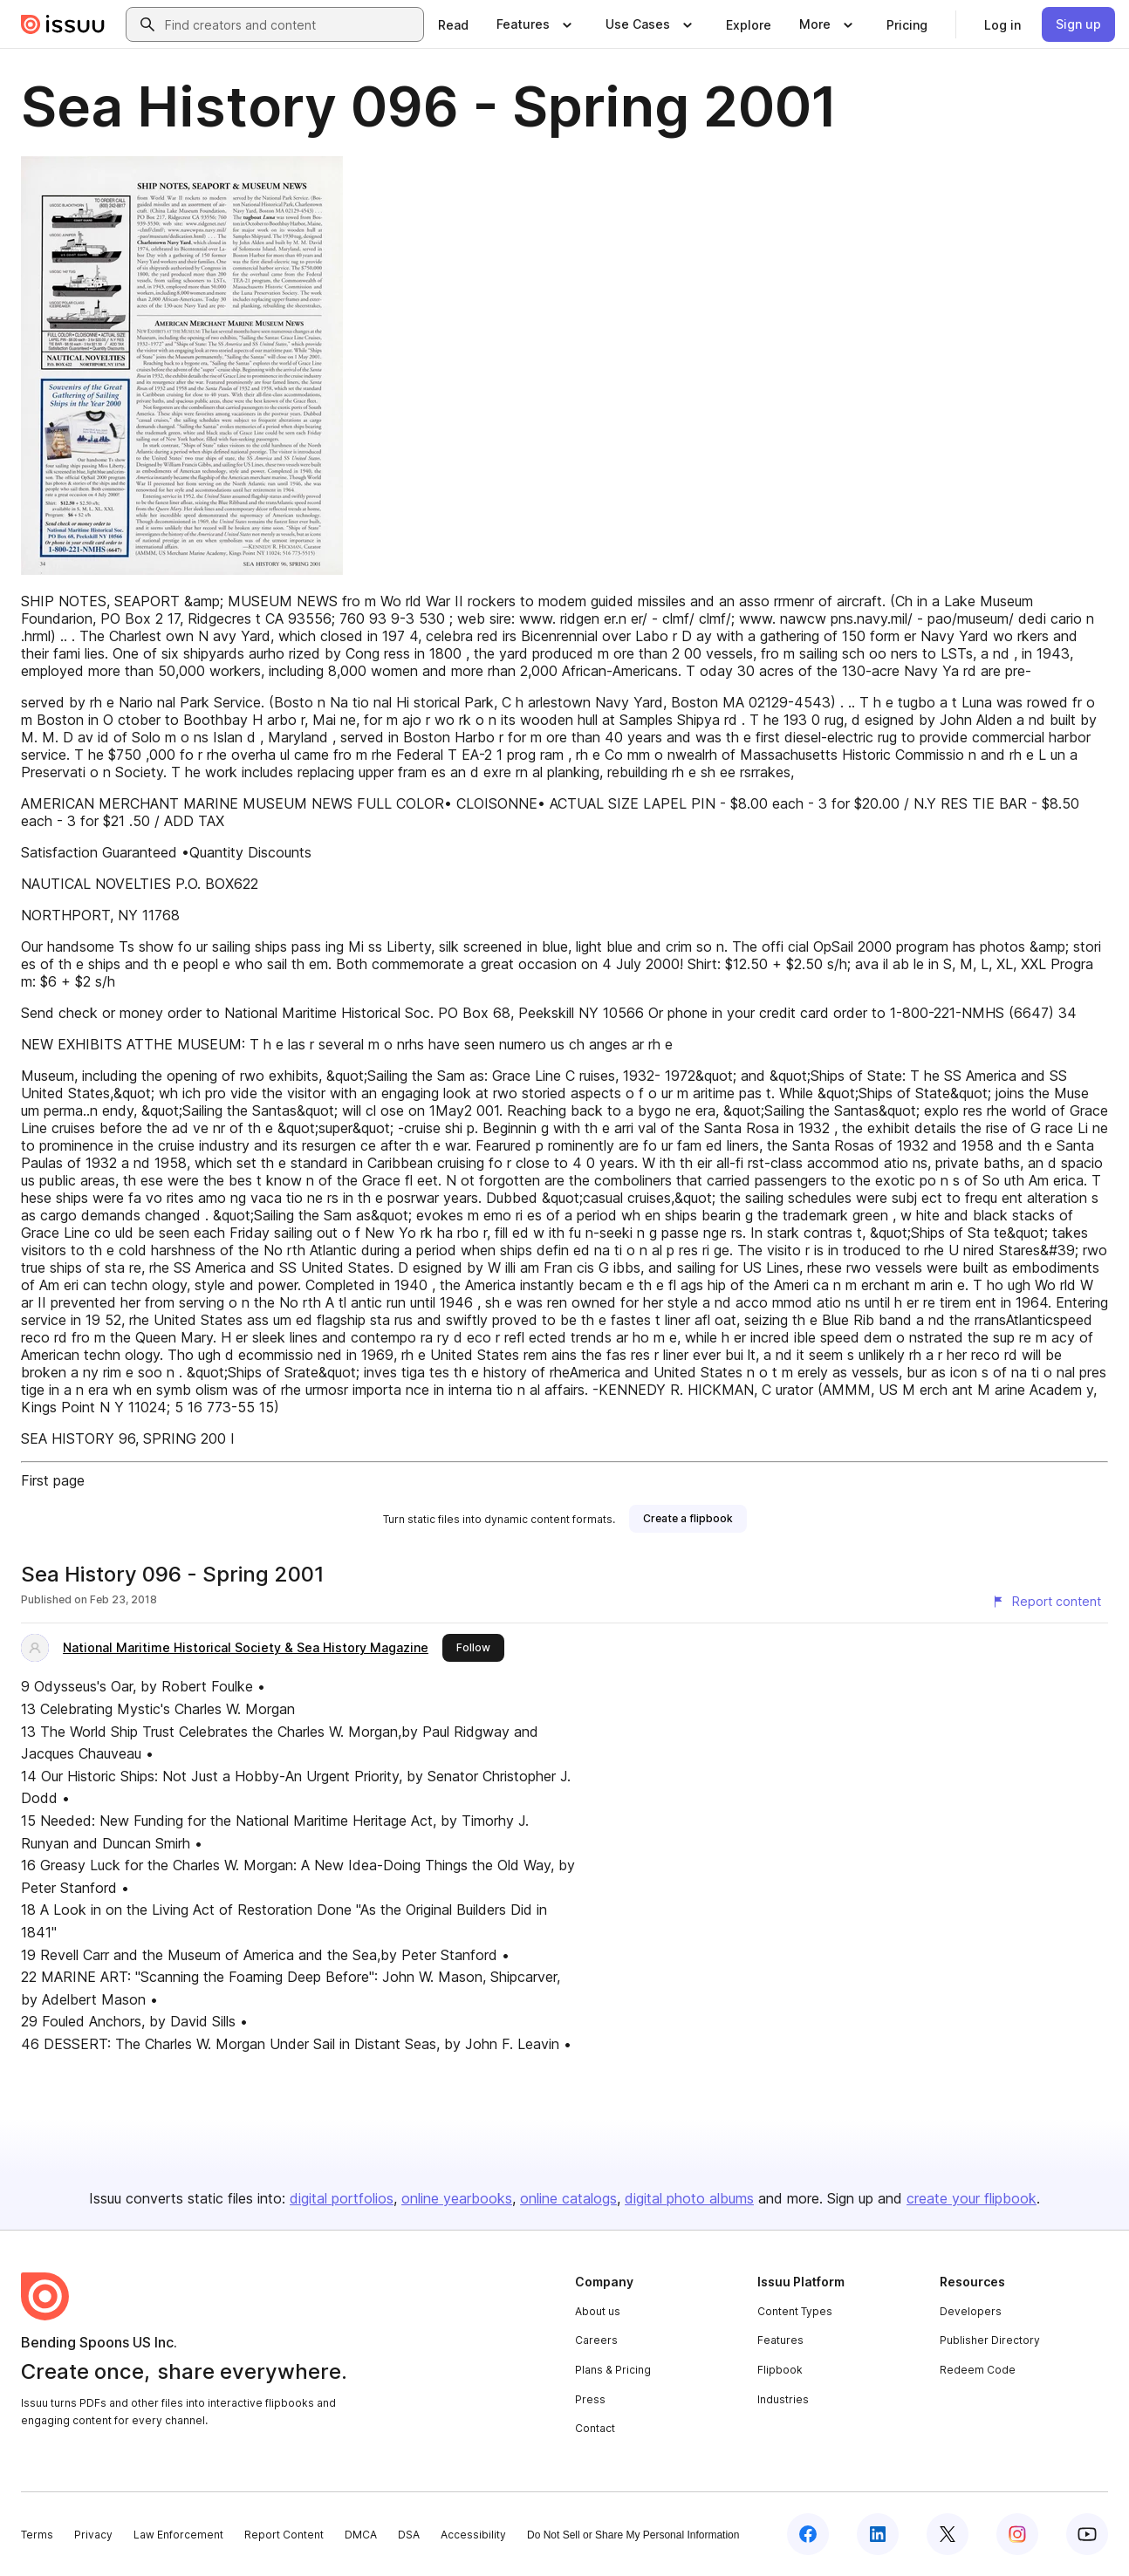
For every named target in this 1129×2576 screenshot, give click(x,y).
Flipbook (780, 2369)
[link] (453, 24)
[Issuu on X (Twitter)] (947, 2534)
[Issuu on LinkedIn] (878, 2534)
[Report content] (1046, 1601)
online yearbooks (456, 2198)
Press (590, 2399)
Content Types (794, 2311)
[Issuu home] (63, 24)
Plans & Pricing (613, 2369)
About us (597, 2311)
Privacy (93, 2534)
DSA (409, 2534)
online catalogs (568, 2198)
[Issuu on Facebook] (808, 2534)
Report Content (284, 2534)
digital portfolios (341, 2198)
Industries (783, 2399)
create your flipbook (972, 2198)
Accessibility (473, 2534)
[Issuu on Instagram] (1017, 2534)
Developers (971, 2311)
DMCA (361, 2534)
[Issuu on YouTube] (1087, 2534)
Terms (37, 2534)
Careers (596, 2340)
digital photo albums (689, 2198)
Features (780, 2340)
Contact (595, 2428)
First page (53, 1480)
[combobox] (290, 24)
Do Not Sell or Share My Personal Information (633, 2535)
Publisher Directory (990, 2340)
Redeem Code (978, 2369)
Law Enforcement (178, 2534)
